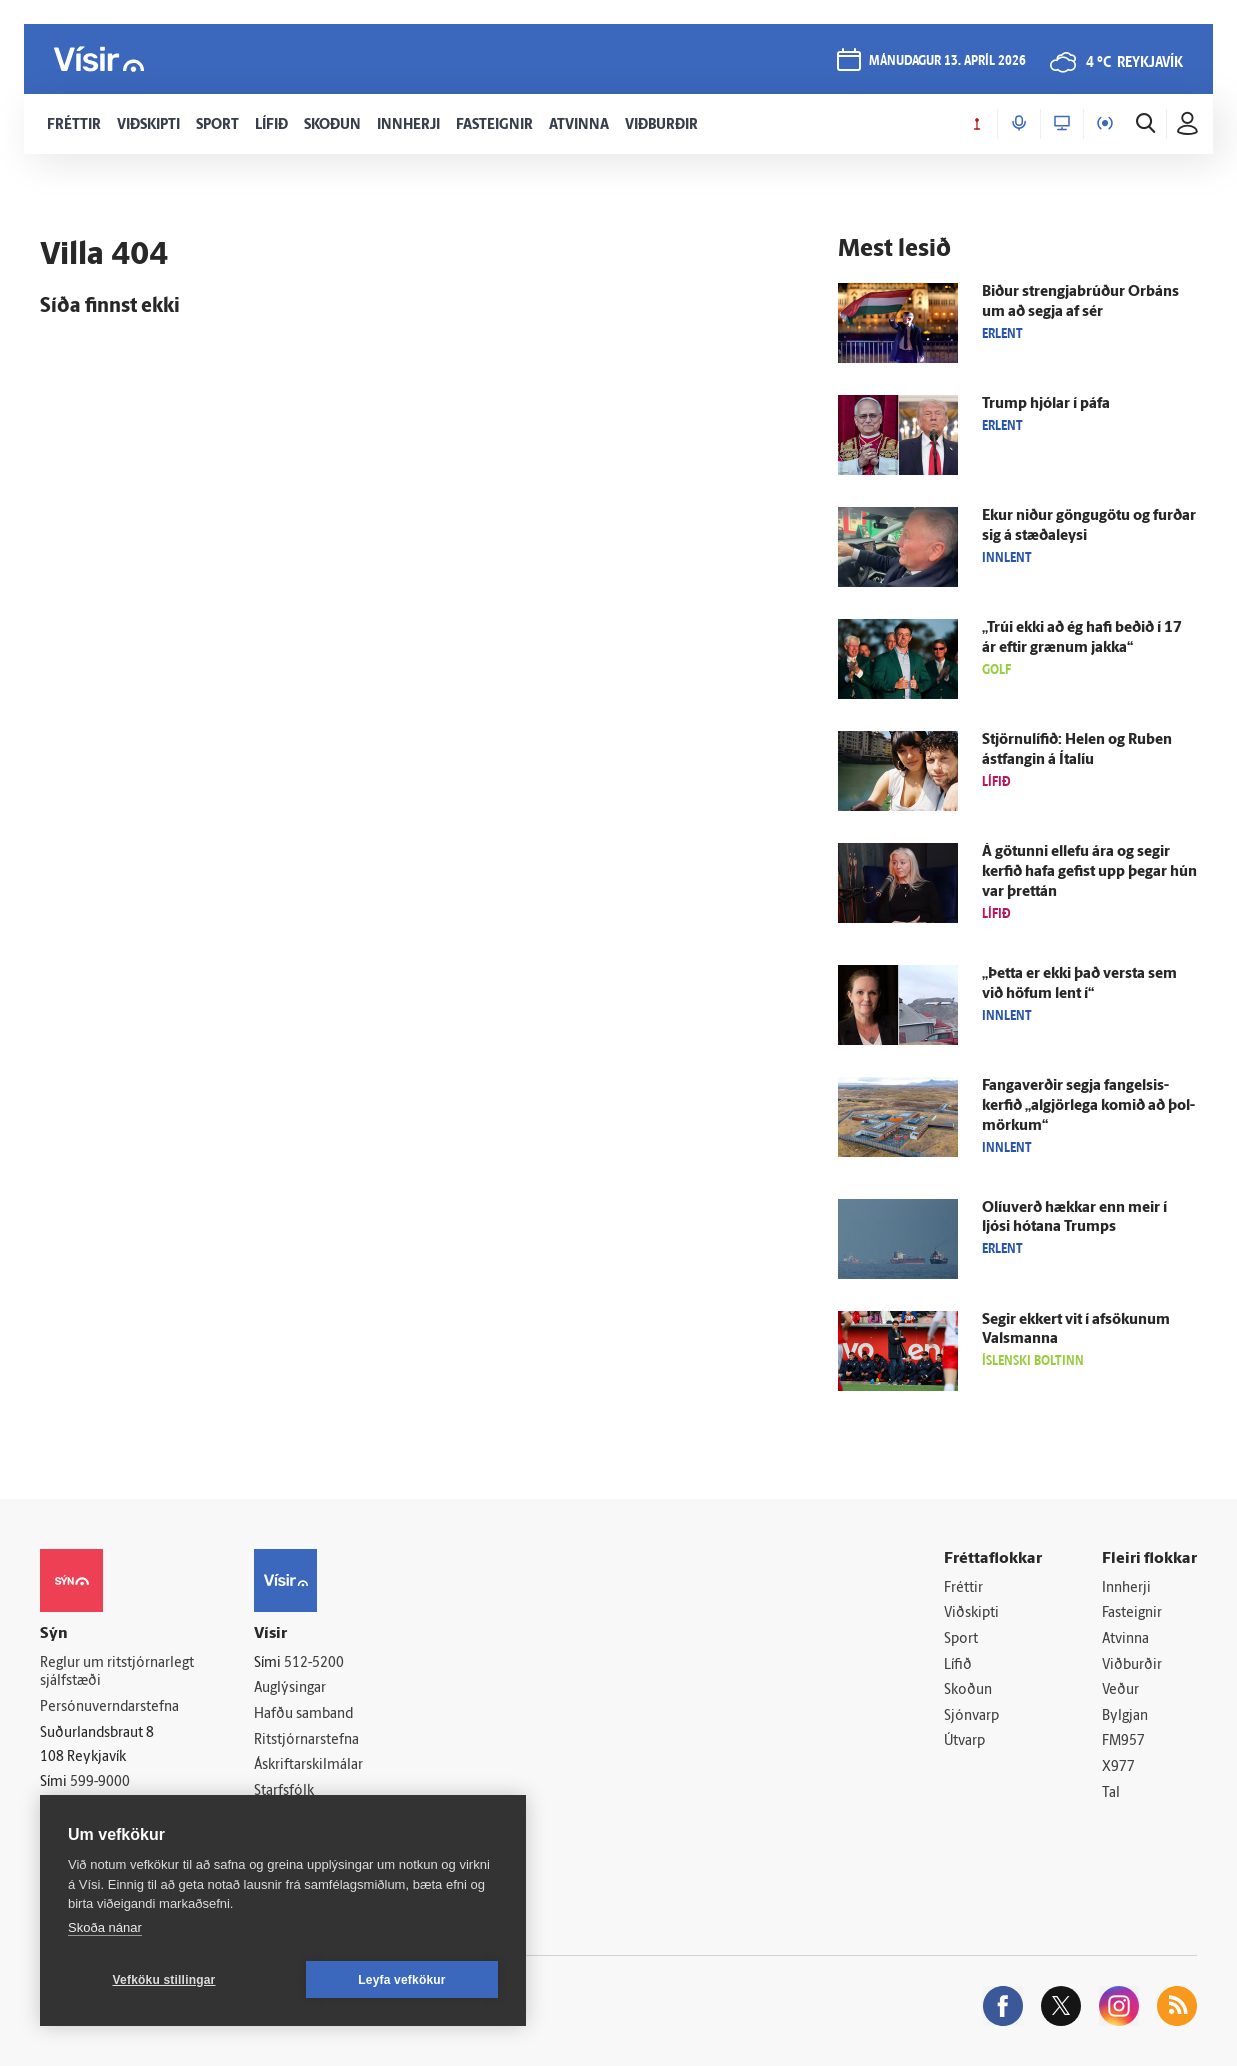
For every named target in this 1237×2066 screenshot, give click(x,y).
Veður (1120, 1690)
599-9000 (100, 1782)
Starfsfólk (284, 1791)
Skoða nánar (105, 1927)
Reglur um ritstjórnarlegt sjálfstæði (117, 1673)
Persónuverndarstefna (109, 1707)
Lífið (958, 1665)
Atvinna (1125, 1639)
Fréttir (963, 1588)
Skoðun (968, 1690)
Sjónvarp (971, 1716)
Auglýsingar (290, 1688)
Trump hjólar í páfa (1046, 404)
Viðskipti (971, 1613)
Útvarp (964, 1741)
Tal (1111, 1793)
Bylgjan (1125, 1716)
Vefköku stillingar (164, 1980)
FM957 (1123, 1741)
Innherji (1126, 1588)
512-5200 (314, 1663)
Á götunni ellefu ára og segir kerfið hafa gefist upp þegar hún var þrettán (1089, 872)
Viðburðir (1132, 1665)
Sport (961, 1639)
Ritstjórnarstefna (306, 1740)
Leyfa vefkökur (402, 1980)
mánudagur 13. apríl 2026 (947, 61)
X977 (1118, 1767)
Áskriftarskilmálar (308, 1765)
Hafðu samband (303, 1714)
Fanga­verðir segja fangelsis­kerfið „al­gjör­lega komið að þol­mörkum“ (1088, 1106)
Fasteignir (1132, 1613)
